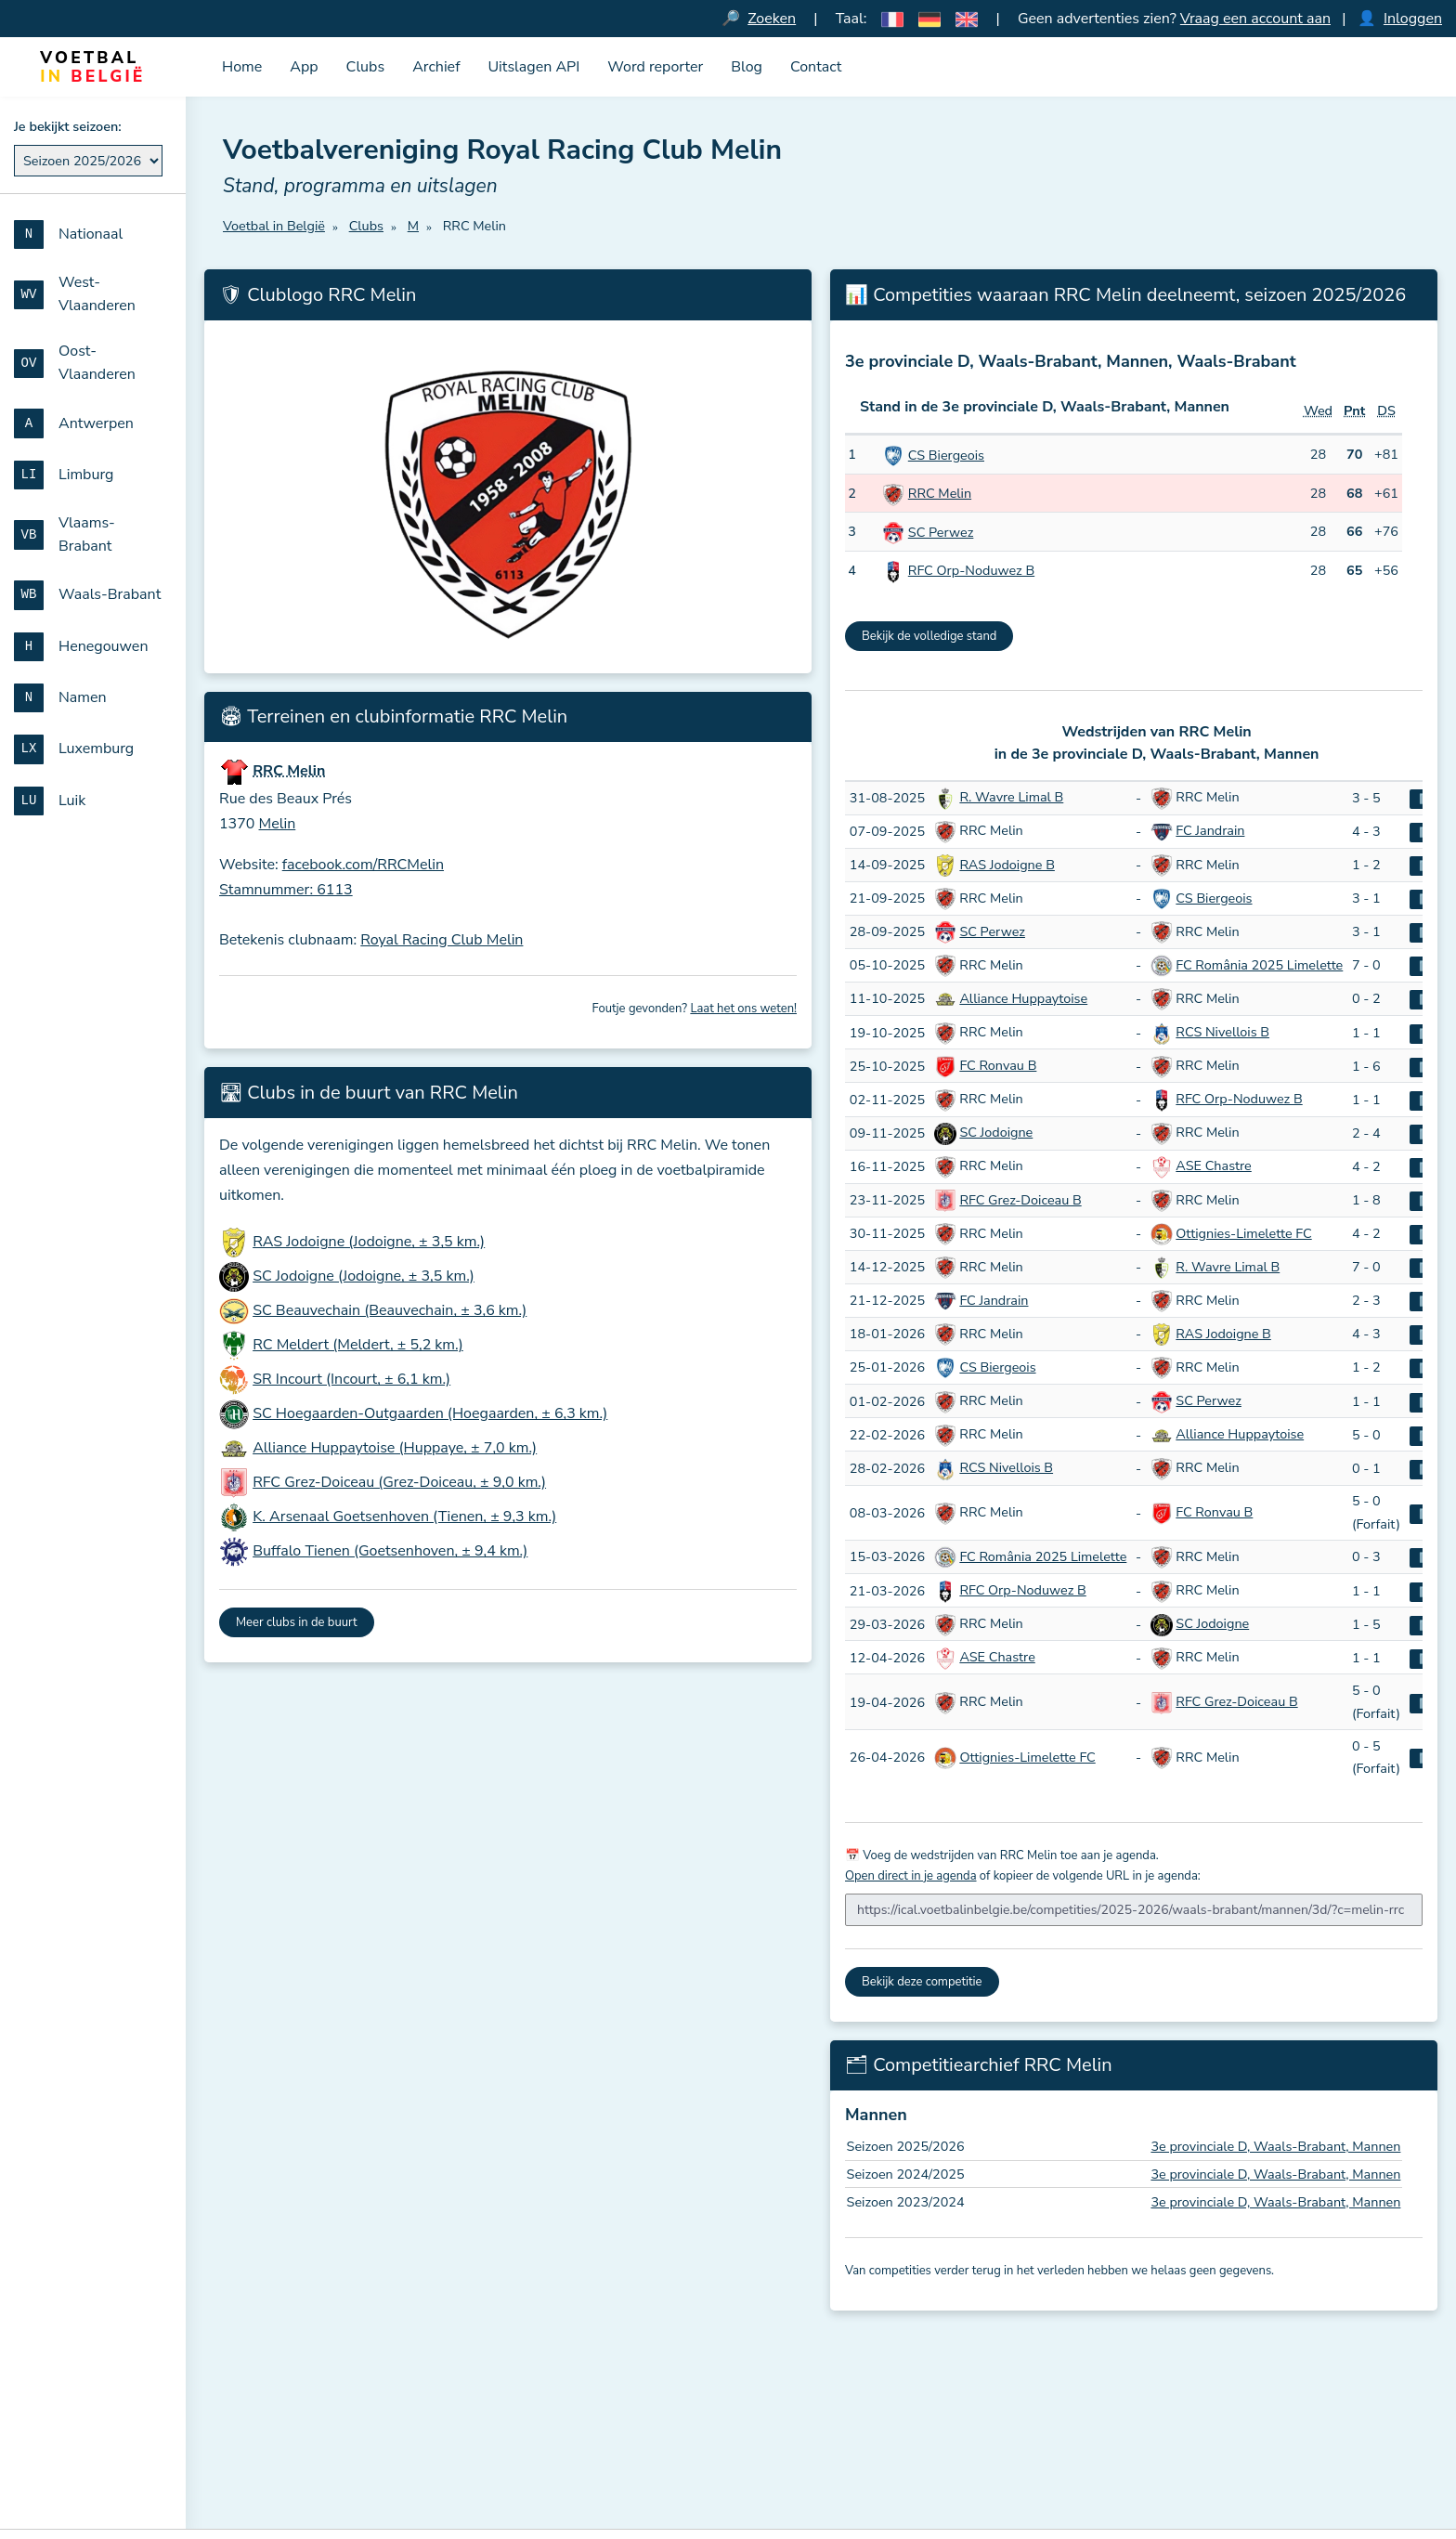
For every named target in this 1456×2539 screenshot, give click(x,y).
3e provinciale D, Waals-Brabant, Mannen (1275, 2146)
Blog (746, 67)
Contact (815, 67)
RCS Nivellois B (1222, 1031)
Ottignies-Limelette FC (1243, 1233)
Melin (277, 824)
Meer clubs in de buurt (297, 1622)
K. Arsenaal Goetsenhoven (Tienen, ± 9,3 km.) (404, 1516)
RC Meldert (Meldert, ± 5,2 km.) (358, 1345)
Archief (436, 67)
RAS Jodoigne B (1007, 864)
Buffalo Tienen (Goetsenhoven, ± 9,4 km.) (390, 1551)
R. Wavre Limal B (1011, 797)
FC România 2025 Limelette (1259, 965)
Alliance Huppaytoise (1023, 998)
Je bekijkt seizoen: (68, 126)
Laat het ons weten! (743, 1008)
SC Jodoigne (996, 1132)
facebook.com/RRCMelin (363, 864)
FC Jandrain (1210, 830)
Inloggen (1413, 18)
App (304, 67)
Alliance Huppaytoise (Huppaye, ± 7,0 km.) (395, 1448)
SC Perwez (941, 532)
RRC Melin (939, 493)
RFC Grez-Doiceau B (1020, 1200)
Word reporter (655, 67)
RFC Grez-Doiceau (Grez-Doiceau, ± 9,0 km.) (399, 1482)
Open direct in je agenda (911, 1876)
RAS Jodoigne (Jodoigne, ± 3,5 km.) (369, 1241)
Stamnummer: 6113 (286, 889)
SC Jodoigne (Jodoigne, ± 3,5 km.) (363, 1276)
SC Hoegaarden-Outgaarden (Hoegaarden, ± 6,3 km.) (430, 1413)
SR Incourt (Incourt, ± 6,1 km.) (351, 1379)
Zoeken (772, 18)
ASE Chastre (1213, 1165)
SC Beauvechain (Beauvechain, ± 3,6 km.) (389, 1310)
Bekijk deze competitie (922, 1981)
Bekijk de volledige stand (929, 636)
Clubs (365, 67)
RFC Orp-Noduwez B (971, 570)
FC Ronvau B (997, 1065)
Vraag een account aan (1255, 18)
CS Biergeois (946, 455)
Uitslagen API (533, 67)
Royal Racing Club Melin (441, 940)
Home (242, 67)
